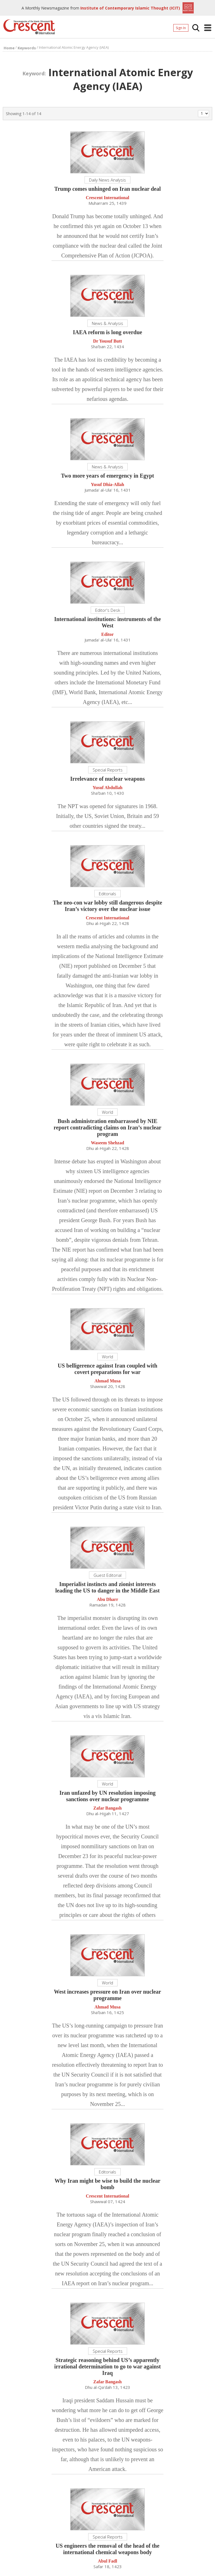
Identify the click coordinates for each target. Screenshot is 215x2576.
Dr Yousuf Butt (107, 342)
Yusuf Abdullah (108, 788)
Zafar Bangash (107, 1809)
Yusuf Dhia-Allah (107, 485)
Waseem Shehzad (107, 1143)
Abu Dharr (107, 1600)
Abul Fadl (107, 2562)
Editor (107, 635)
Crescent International (107, 198)
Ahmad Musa (108, 1382)
